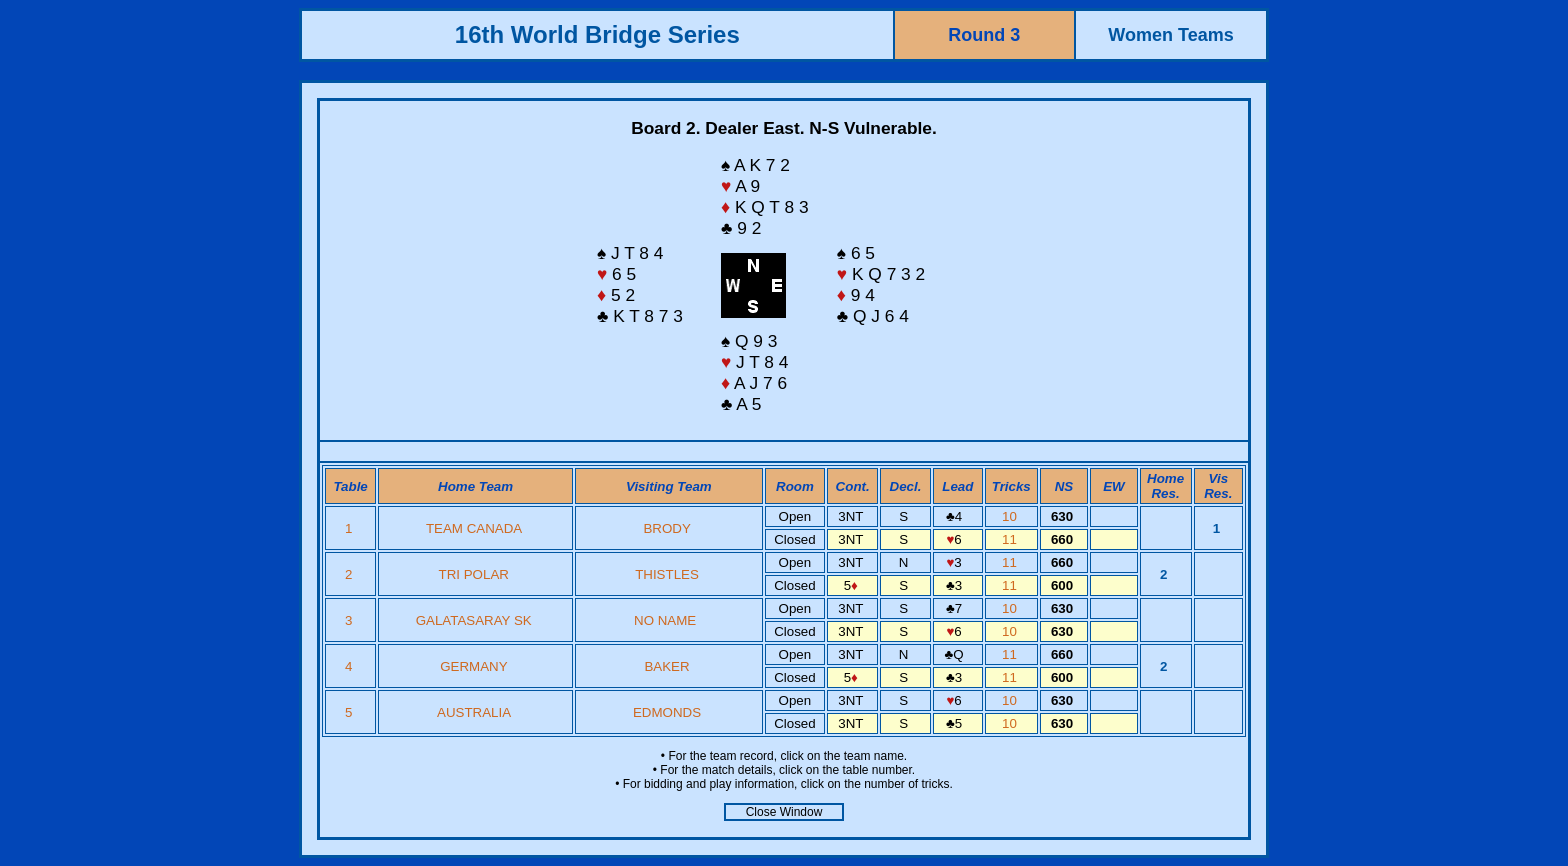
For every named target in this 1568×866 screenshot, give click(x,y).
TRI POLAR (474, 574)
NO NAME (667, 620)
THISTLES (667, 574)
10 (1011, 516)
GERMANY (473, 666)
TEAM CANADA (474, 528)
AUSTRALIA (473, 712)
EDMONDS (667, 712)
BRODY (666, 528)
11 (1011, 539)
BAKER (666, 666)
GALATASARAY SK (474, 620)
